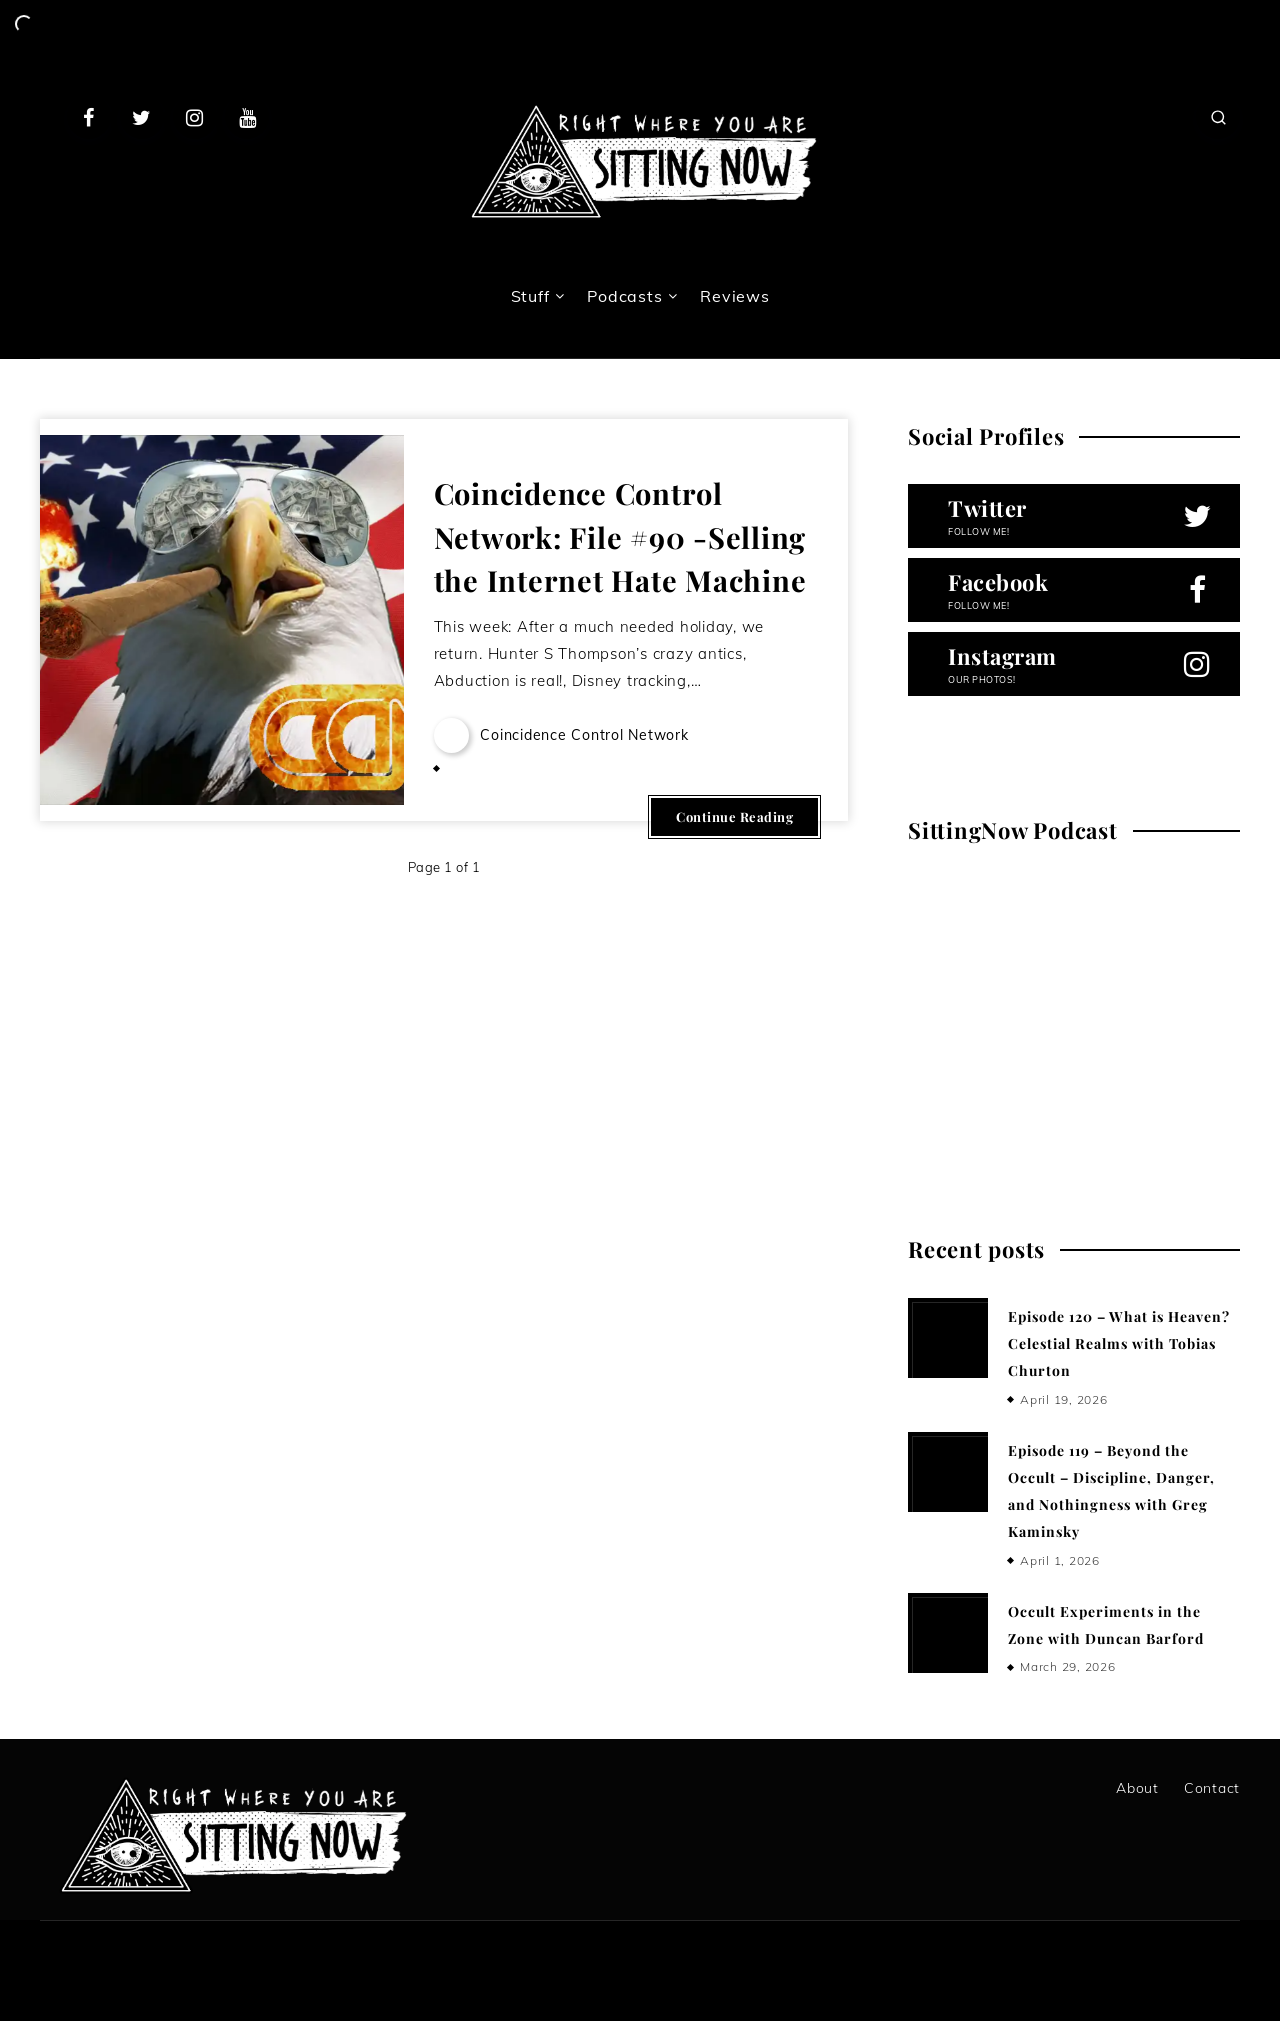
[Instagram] (195, 117)
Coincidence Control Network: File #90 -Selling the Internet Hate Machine (620, 536)
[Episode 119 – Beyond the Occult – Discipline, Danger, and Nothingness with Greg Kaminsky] (948, 1472)
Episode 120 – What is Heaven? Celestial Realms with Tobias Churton (1119, 1344)
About (1137, 1788)
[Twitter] (142, 117)
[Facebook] (89, 117)
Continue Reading (734, 816)
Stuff (530, 296)
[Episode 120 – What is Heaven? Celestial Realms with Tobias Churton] (948, 1338)
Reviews (734, 296)
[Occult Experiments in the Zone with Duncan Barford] (948, 1633)
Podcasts (624, 296)
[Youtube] (247, 117)
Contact (1212, 1788)
